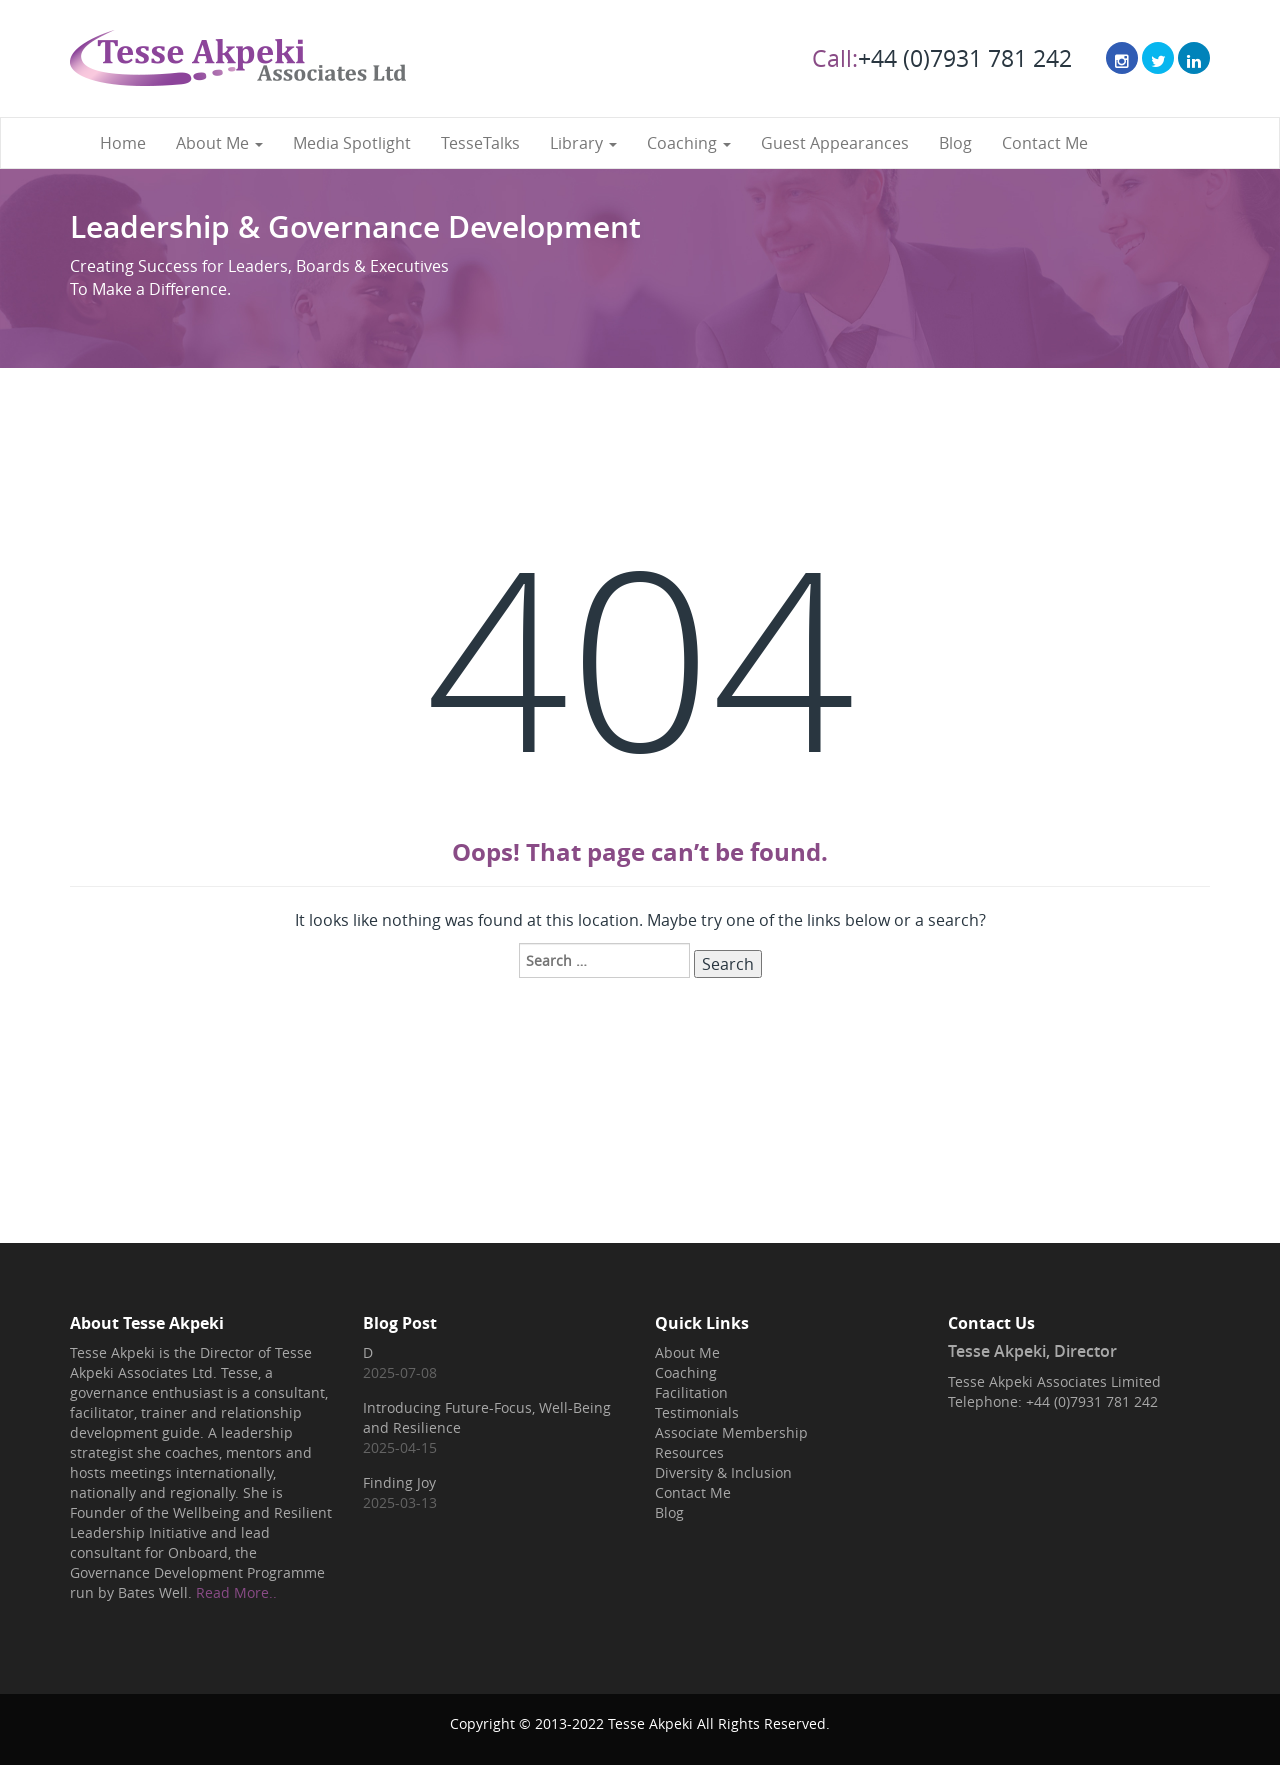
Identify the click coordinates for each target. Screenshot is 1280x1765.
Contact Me (1045, 143)
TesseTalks (480, 143)
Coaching (689, 143)
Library (583, 143)
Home (123, 143)
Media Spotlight (352, 143)
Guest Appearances (835, 143)
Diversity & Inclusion (723, 1472)
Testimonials (697, 1412)
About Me (219, 143)
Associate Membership (731, 1432)
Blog (955, 143)
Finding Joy (399, 1482)
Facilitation (691, 1392)
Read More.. (236, 1592)
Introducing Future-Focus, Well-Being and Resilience (487, 1417)
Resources (689, 1452)
